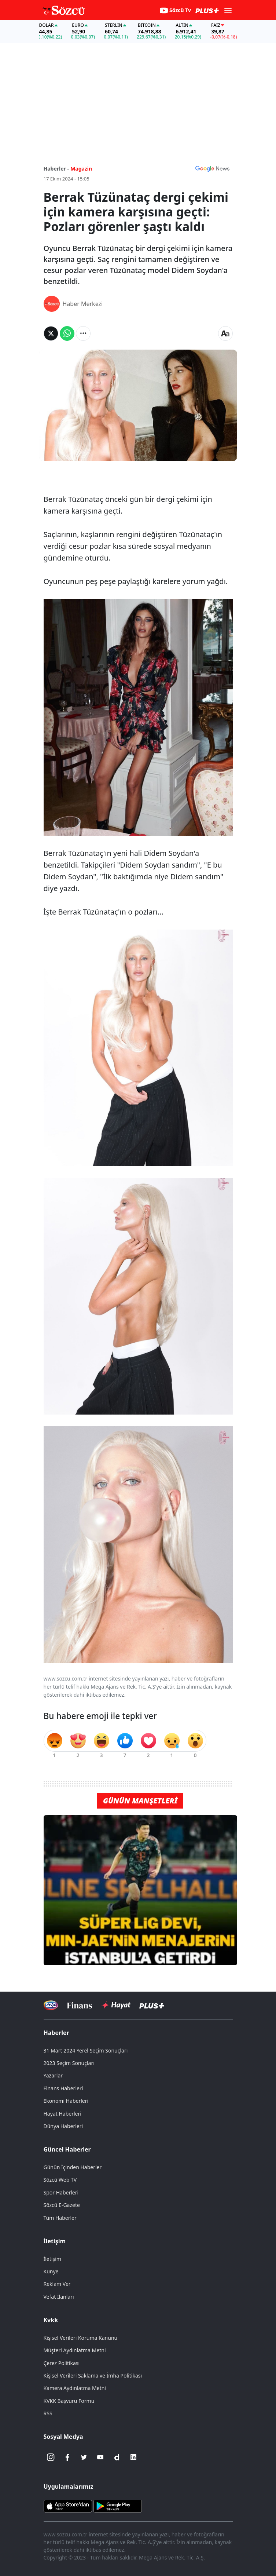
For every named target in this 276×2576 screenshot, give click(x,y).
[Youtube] (100, 2457)
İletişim (55, 2241)
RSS (48, 2413)
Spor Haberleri (61, 2192)
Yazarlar (53, 2075)
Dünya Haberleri (63, 2126)
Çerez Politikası (62, 2363)
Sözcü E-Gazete (62, 2204)
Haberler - (56, 168)
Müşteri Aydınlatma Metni (75, 2350)
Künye (51, 2271)
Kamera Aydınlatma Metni (75, 2388)
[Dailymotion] (117, 2457)
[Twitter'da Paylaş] (51, 333)
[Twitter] (84, 2457)
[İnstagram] (51, 2457)
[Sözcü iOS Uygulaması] (68, 2506)
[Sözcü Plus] (151, 2005)
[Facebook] (67, 2457)
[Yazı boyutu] (225, 333)
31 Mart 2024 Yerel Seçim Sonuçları (86, 2050)
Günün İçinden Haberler (73, 2167)
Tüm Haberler (60, 2217)
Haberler (56, 2033)
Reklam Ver (57, 2283)
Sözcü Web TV (60, 2179)
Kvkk (51, 2320)
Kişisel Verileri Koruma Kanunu (81, 2337)
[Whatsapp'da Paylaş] (67, 333)
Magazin (81, 168)
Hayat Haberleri (62, 2113)
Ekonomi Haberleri (66, 2100)
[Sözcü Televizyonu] (51, 2005)
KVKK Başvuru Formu (69, 2400)
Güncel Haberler (67, 2149)
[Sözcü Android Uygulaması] (117, 2506)
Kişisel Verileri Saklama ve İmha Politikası (93, 2375)
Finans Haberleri (63, 2088)
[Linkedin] (133, 2457)
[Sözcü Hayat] (115, 2005)
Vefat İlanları (59, 2296)
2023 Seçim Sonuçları (69, 2062)
